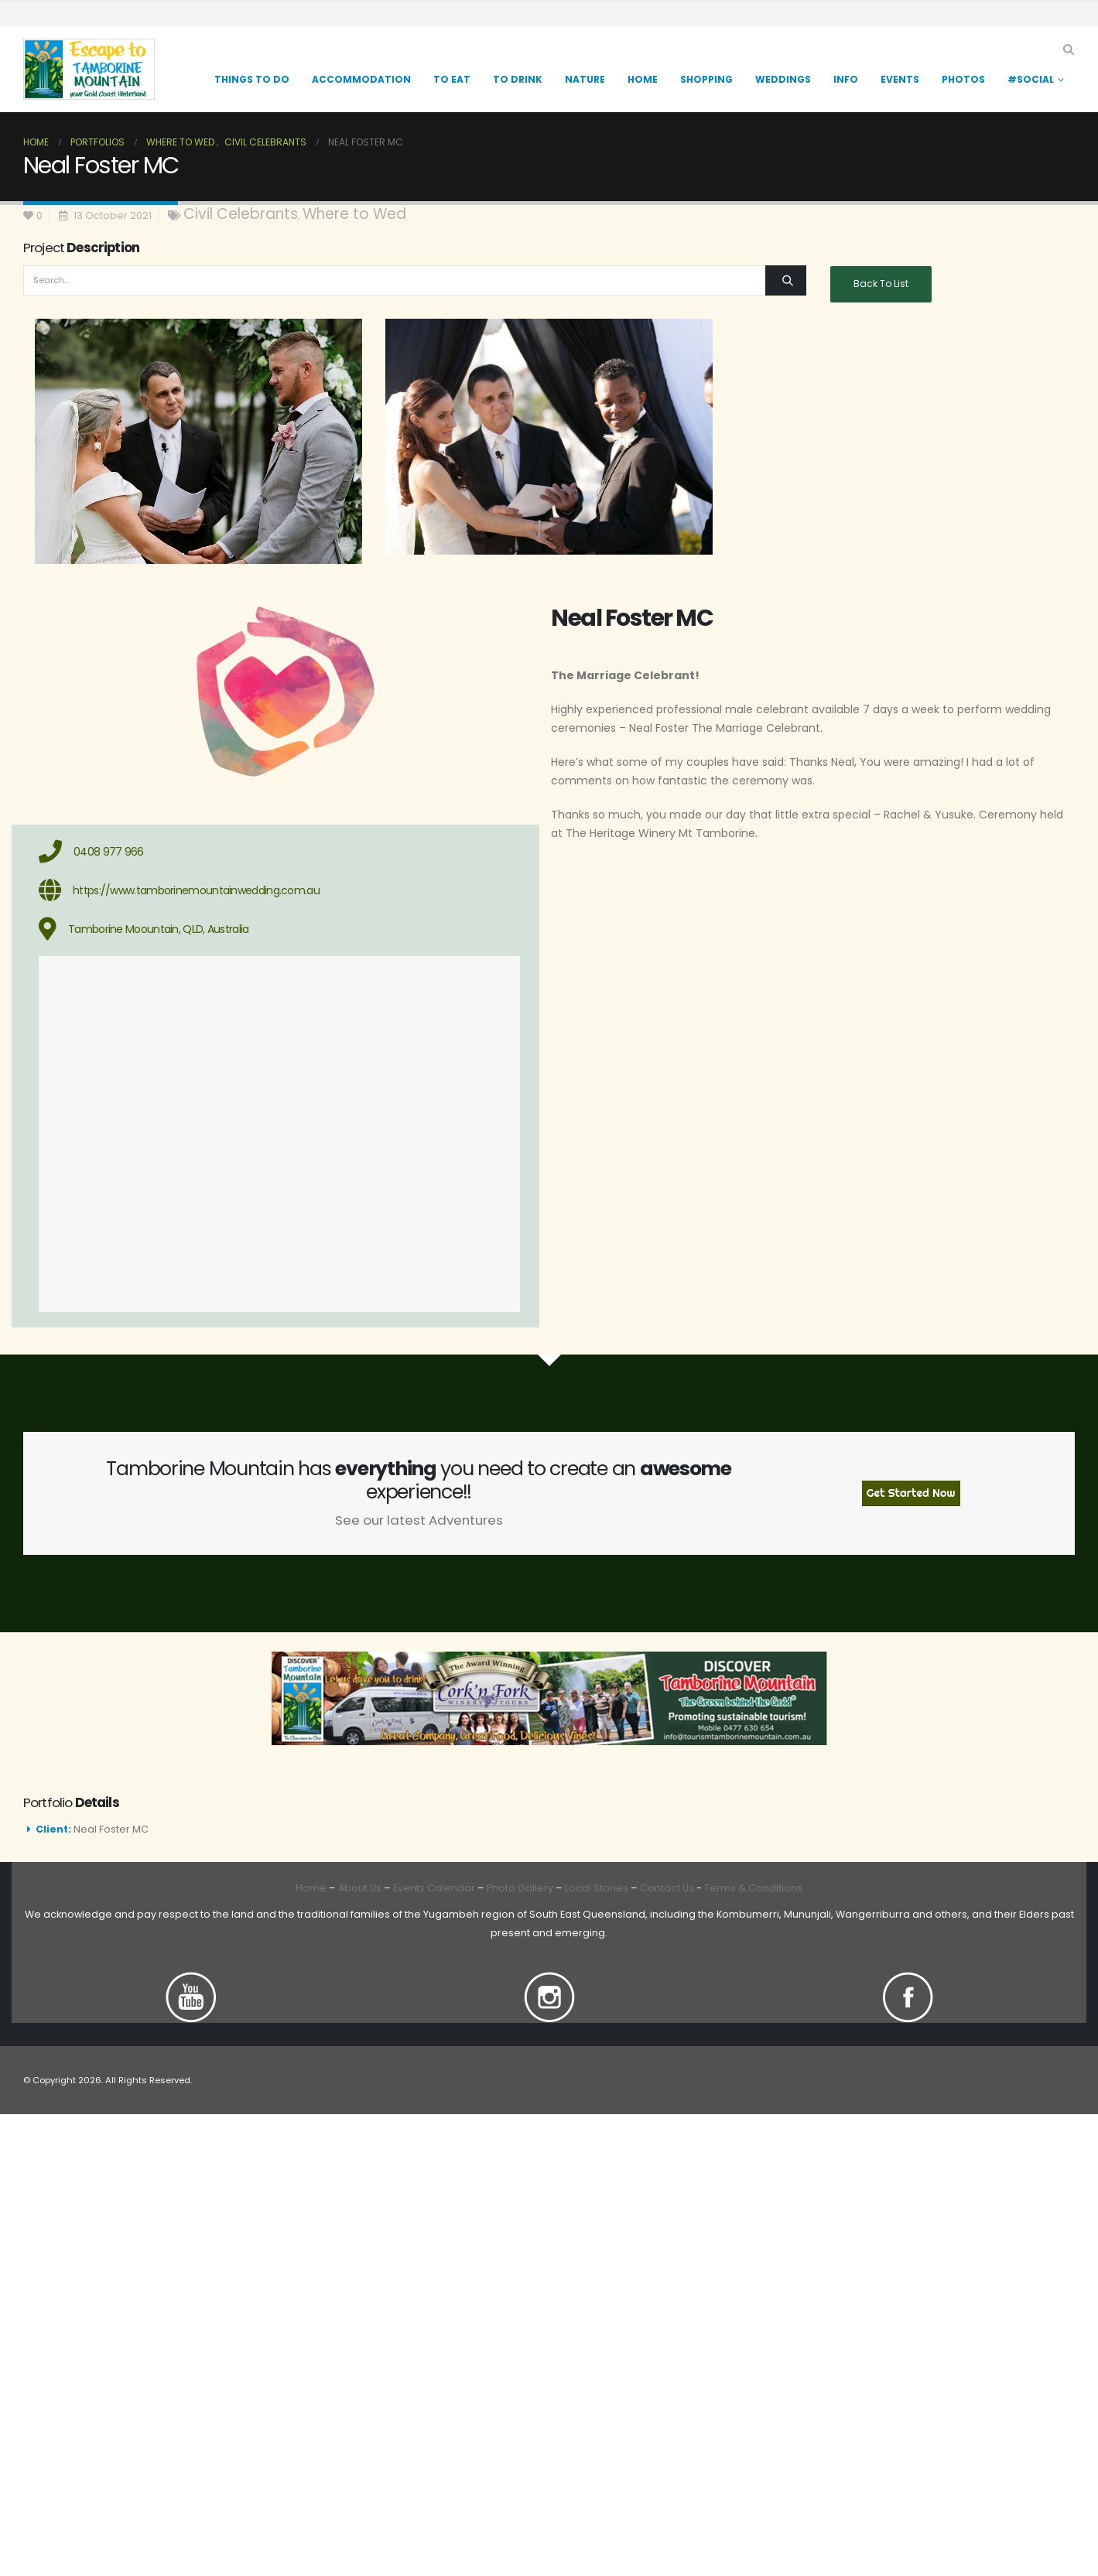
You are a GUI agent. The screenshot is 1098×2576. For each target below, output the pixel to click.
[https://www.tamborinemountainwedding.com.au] (279, 890)
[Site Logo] (89, 69)
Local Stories (596, 1887)
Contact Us (666, 1887)
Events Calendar (434, 1887)
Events (900, 79)
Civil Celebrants (240, 213)
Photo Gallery (520, 1887)
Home (643, 79)
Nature (585, 79)
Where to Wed (354, 213)
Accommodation (361, 79)
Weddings (783, 79)
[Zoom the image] (191, 1980)
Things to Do (251, 79)
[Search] (785, 280)
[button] (1068, 49)
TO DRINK (517, 79)
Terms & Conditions (753, 1887)
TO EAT (451, 79)
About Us (359, 1887)
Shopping (706, 79)
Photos (963, 79)
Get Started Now (911, 1493)
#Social (1030, 79)
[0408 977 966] (279, 851)
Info (845, 79)
